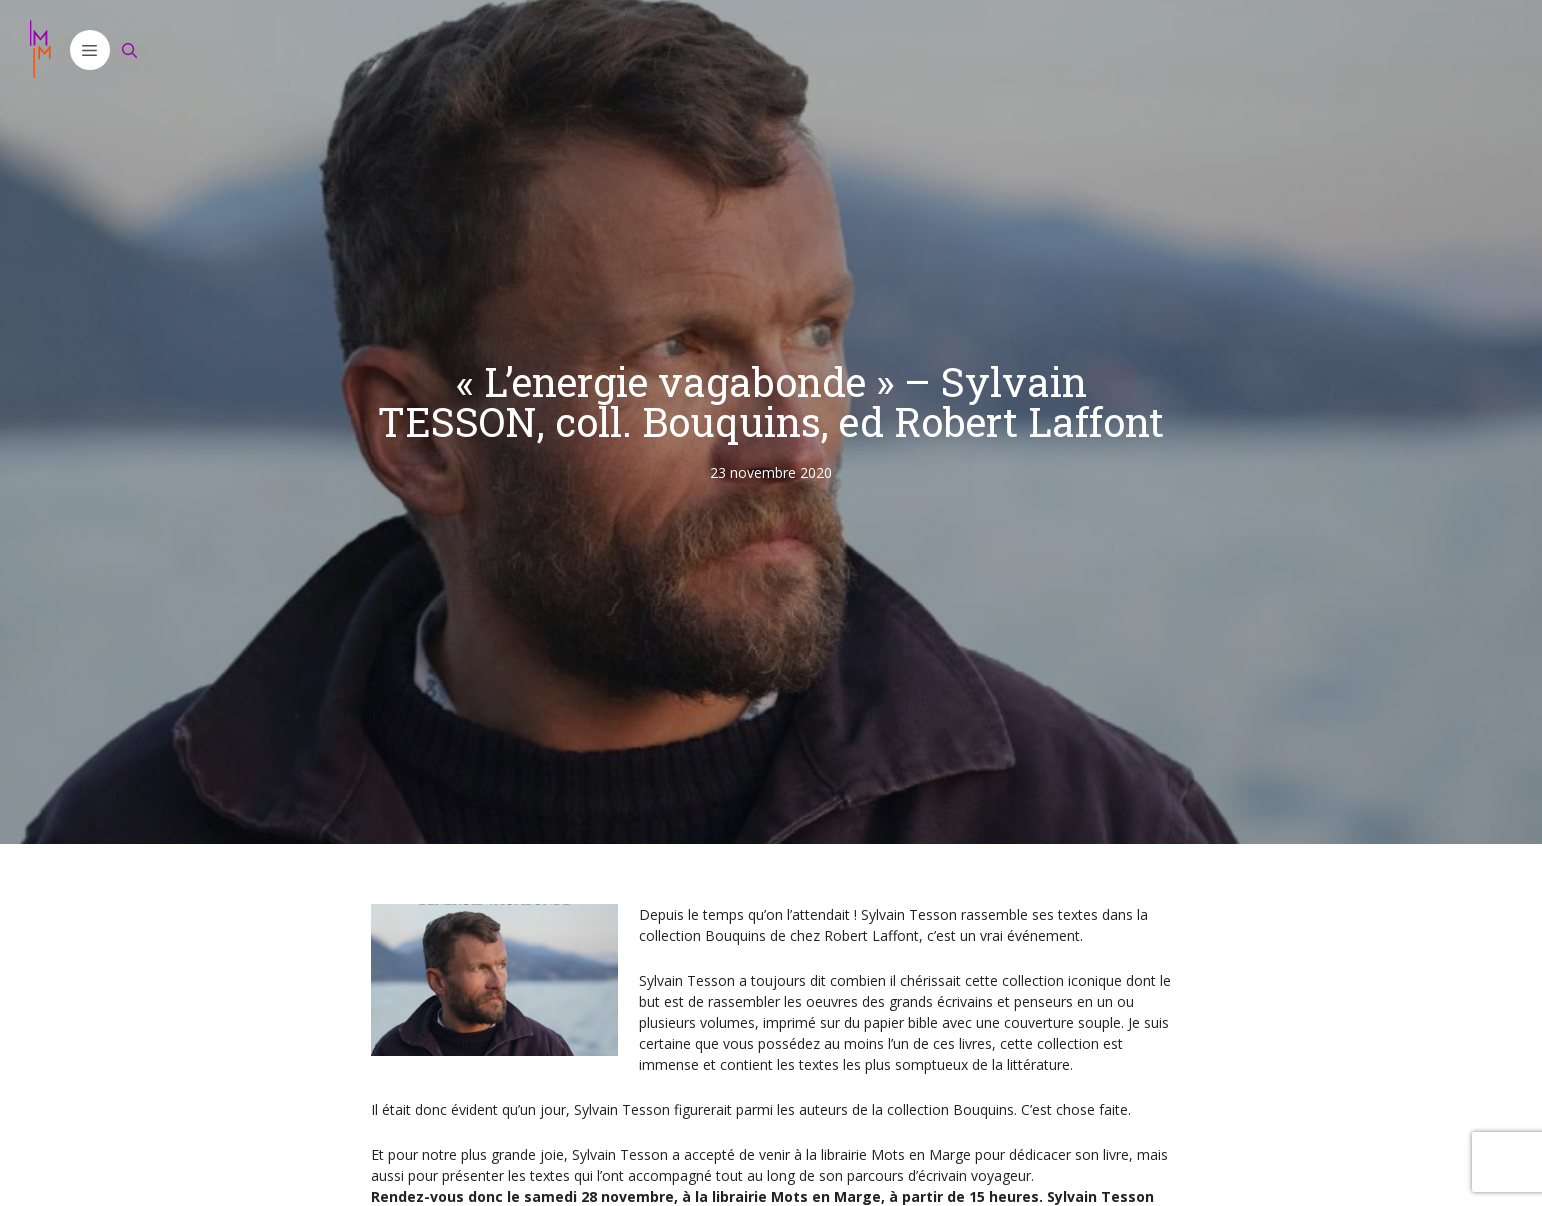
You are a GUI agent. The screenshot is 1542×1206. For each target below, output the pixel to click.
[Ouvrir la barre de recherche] (130, 50)
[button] (90, 50)
